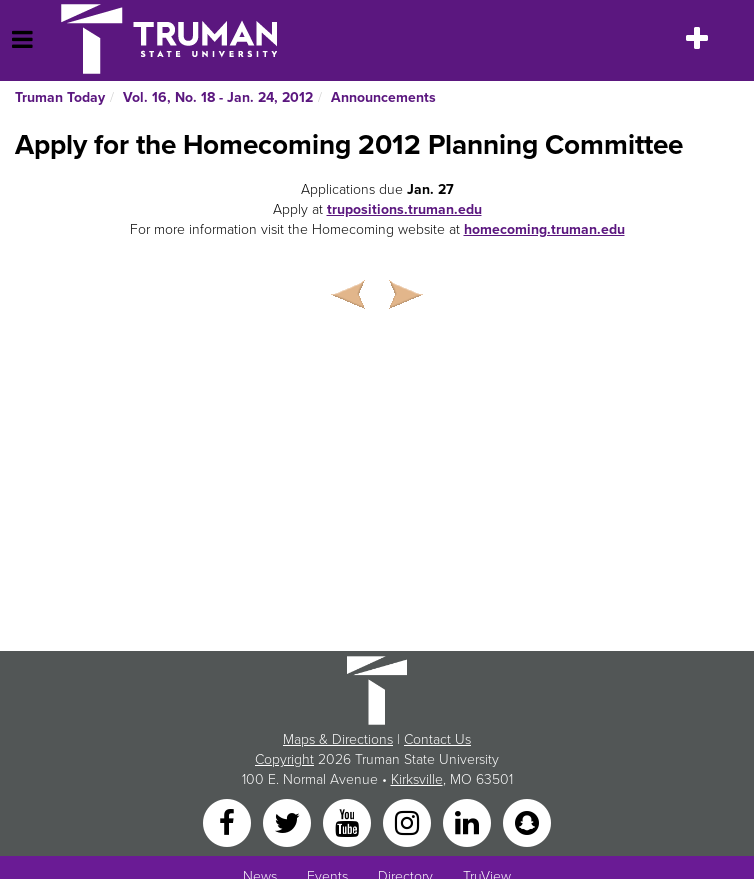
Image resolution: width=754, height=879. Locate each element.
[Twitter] (289, 822)
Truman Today (60, 97)
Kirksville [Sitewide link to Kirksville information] (417, 779)
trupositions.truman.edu (404, 209)
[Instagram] (409, 822)
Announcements (383, 97)
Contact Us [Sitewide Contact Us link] (437, 739)
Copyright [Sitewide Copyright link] (284, 759)
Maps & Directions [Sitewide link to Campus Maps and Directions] (338, 739)
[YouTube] (349, 822)
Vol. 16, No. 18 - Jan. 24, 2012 (218, 97)
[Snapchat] (527, 822)
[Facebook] (229, 822)
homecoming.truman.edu (544, 229)
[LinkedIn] (469, 822)
